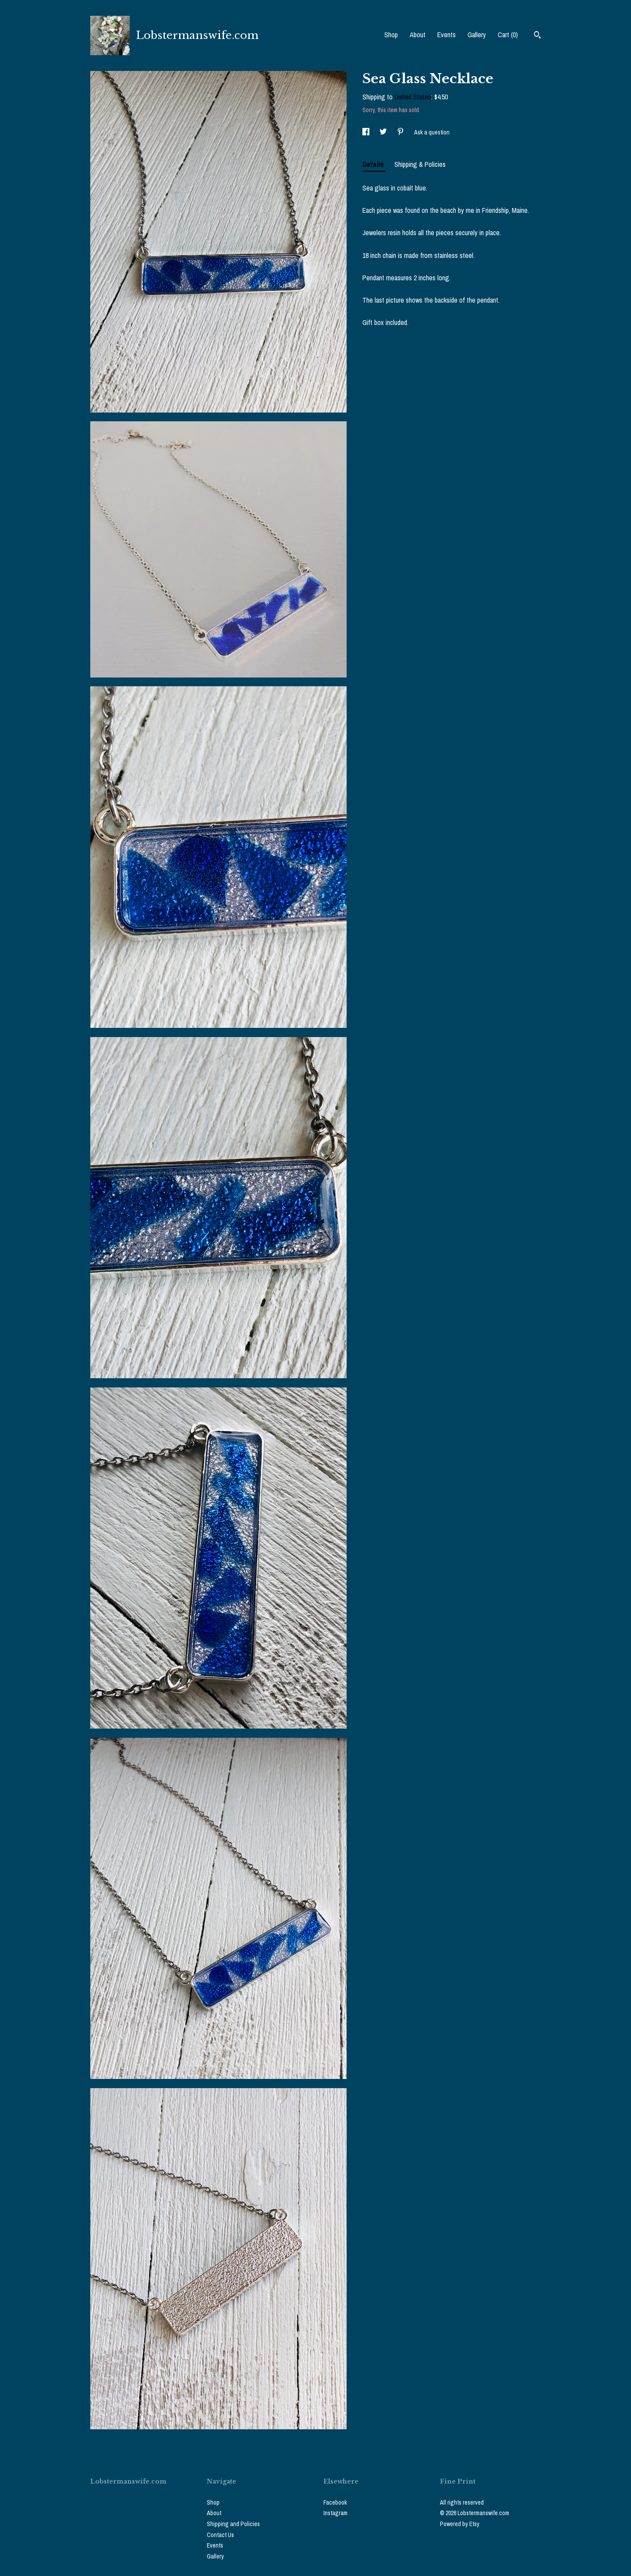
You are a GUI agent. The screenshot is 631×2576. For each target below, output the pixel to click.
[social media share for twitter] (383, 132)
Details (374, 164)
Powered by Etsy (459, 2524)
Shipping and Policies (233, 2524)
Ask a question (432, 132)
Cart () (508, 34)
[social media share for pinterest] (401, 132)
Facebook (335, 2502)
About (417, 34)
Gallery (477, 34)
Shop (391, 34)
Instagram (335, 2513)
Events (446, 34)
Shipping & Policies (420, 164)
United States (412, 97)
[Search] (537, 36)
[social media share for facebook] (366, 132)
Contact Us (220, 2535)
